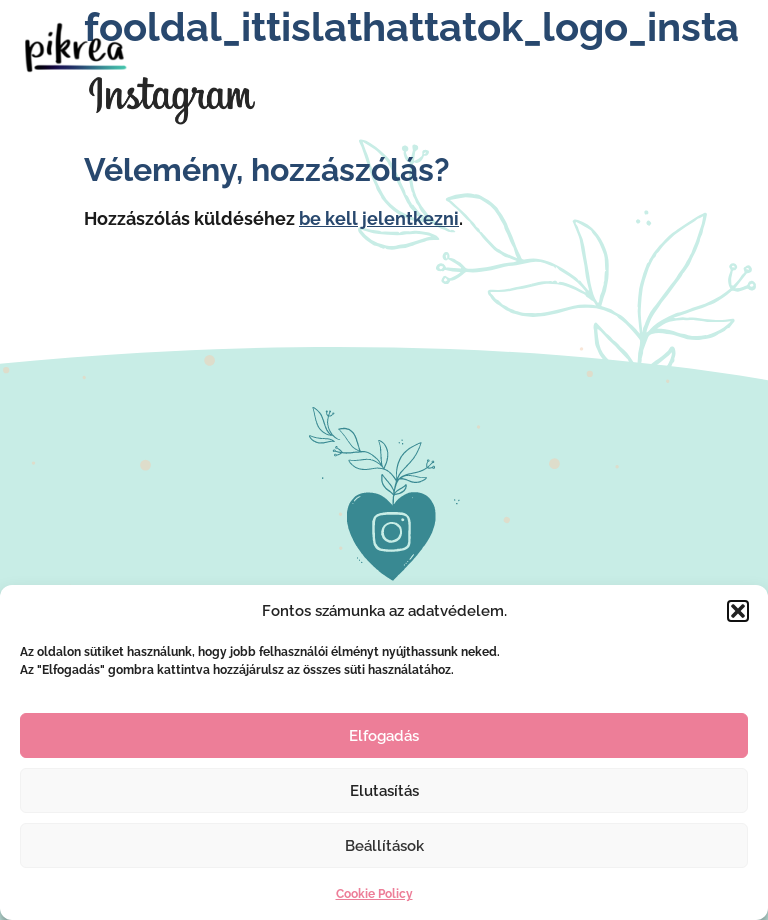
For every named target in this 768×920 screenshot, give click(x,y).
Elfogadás (384, 736)
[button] (738, 611)
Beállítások (384, 846)
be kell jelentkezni (379, 218)
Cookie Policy (374, 894)
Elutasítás (384, 791)
